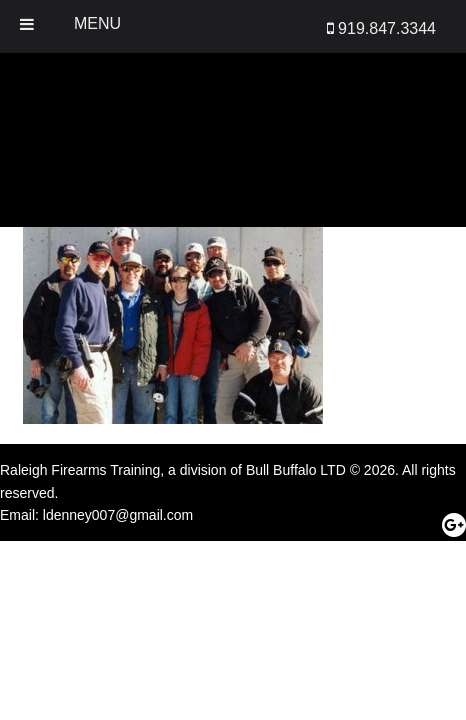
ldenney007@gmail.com (118, 515)
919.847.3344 (381, 28)
